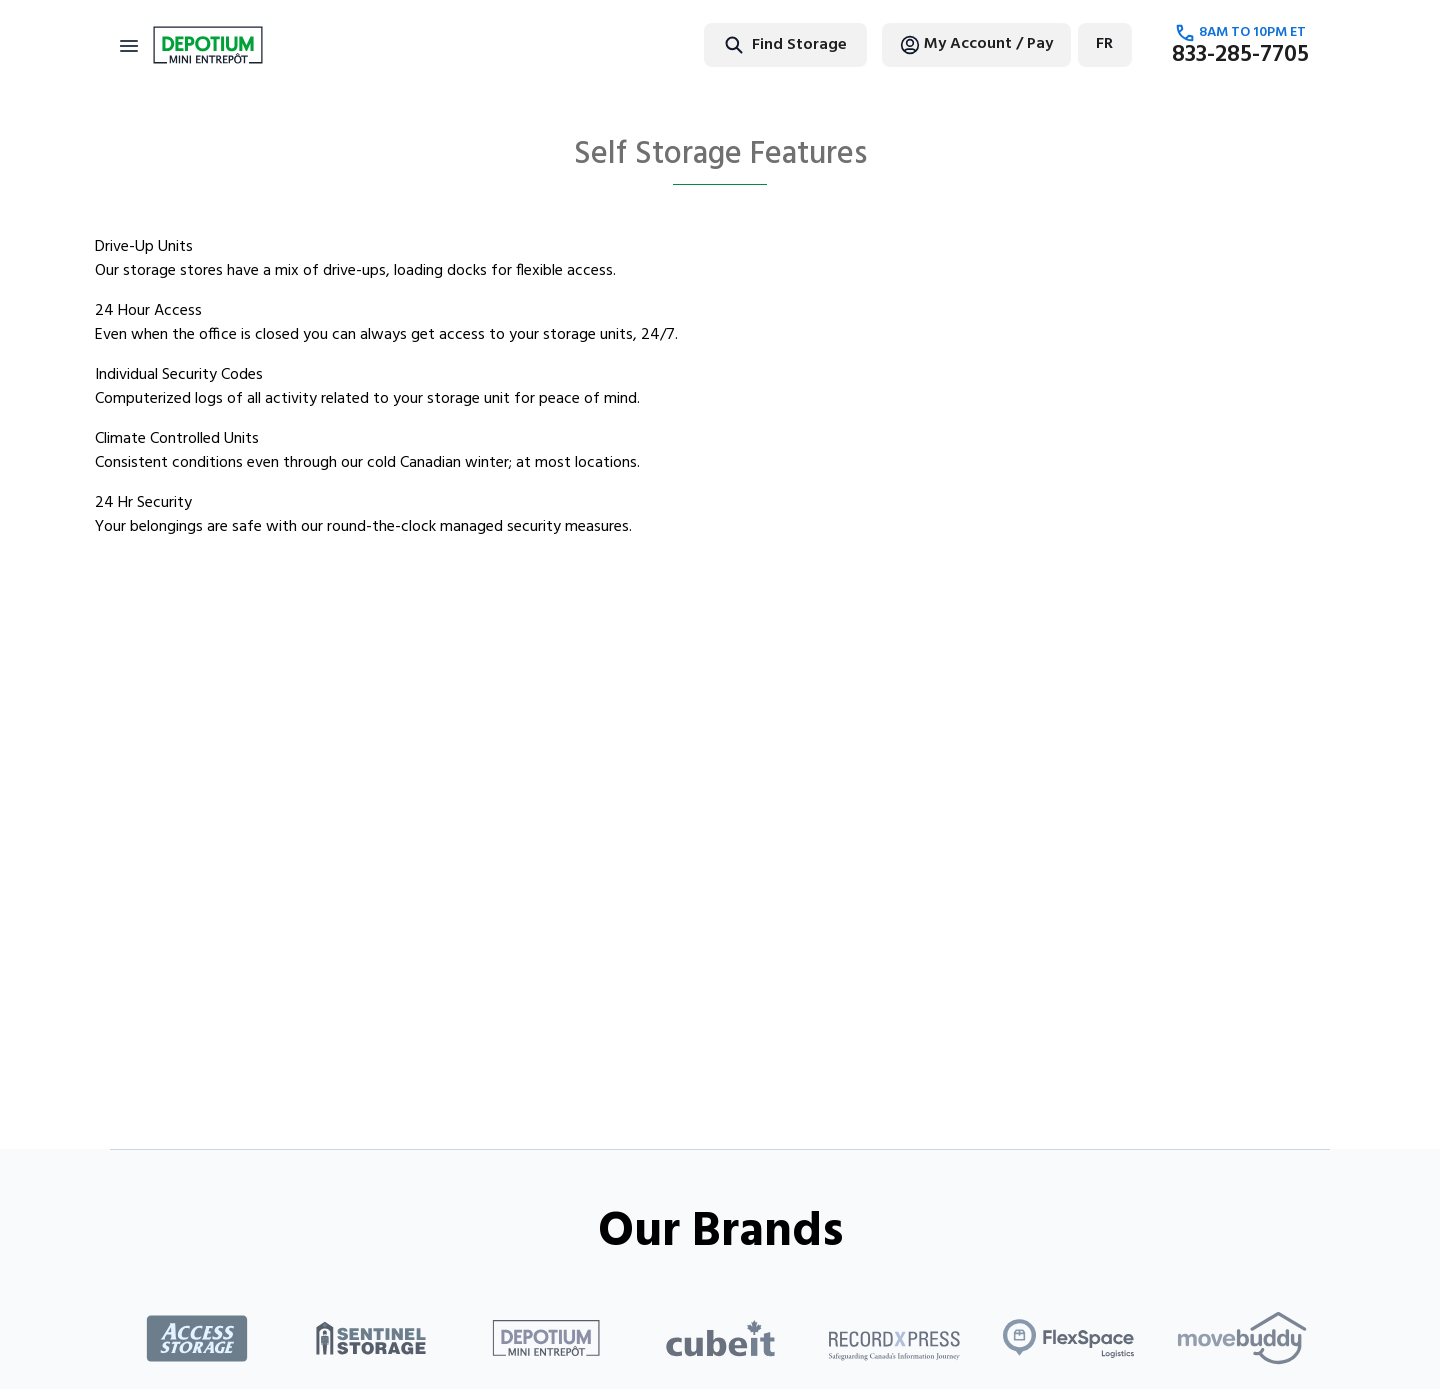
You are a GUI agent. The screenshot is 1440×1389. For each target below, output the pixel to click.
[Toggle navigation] (129, 45)
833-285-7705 (1240, 55)
